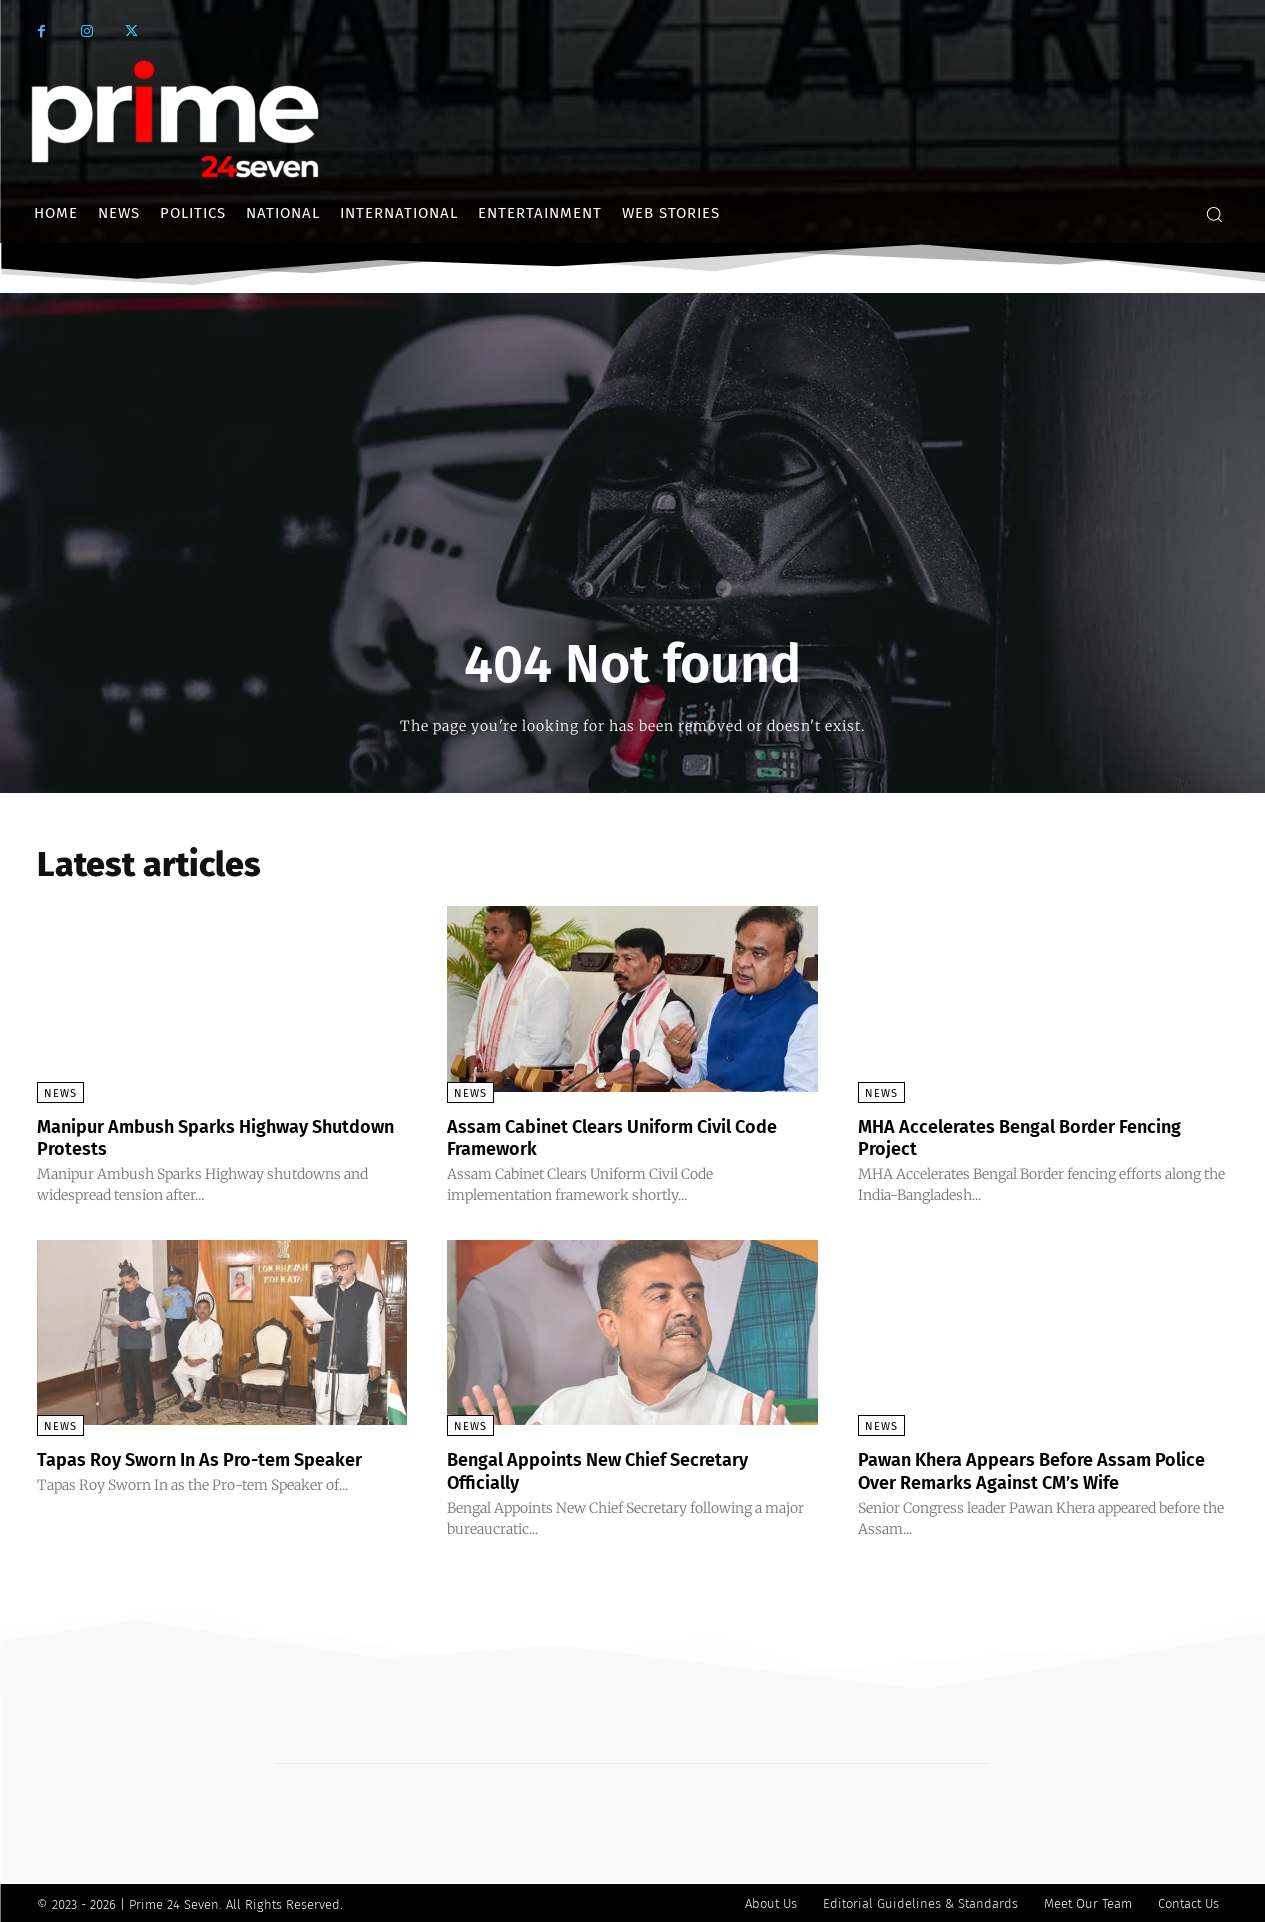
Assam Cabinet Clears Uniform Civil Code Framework (608, 1137)
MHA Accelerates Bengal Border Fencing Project (1040, 1137)
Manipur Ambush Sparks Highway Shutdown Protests (190, 1137)
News (60, 1093)
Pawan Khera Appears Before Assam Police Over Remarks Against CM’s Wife (1036, 1469)
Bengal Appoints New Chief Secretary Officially (617, 1469)
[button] (1214, 214)
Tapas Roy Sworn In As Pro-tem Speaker (220, 1458)
